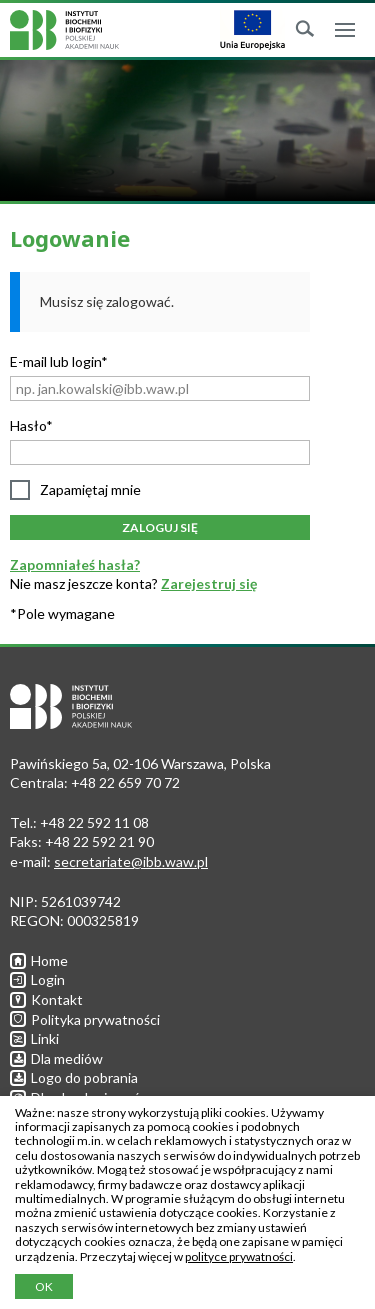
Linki (34, 1038)
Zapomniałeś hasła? (75, 564)
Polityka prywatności (85, 1019)
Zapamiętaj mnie (90, 489)
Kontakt (46, 999)
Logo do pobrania (74, 1077)
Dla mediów (56, 1058)
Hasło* (31, 425)
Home (39, 960)
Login (37, 979)
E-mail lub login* (59, 361)
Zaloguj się (160, 527)
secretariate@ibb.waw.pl (131, 861)
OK (44, 1286)
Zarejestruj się (209, 583)
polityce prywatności (239, 1256)
